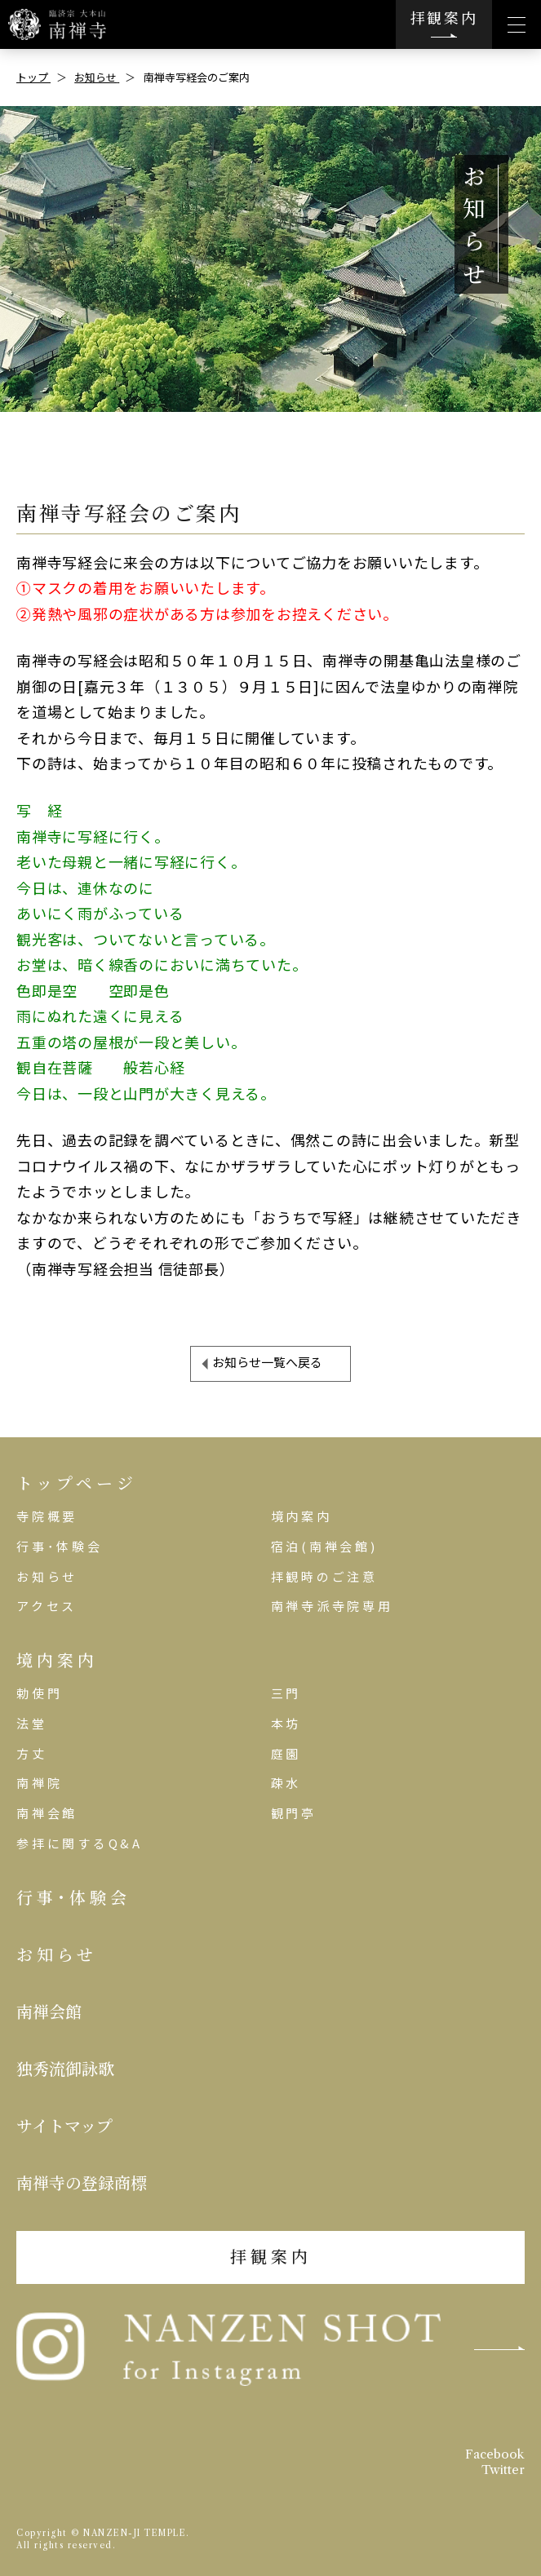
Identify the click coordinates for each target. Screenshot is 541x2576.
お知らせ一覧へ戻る (267, 1361)
